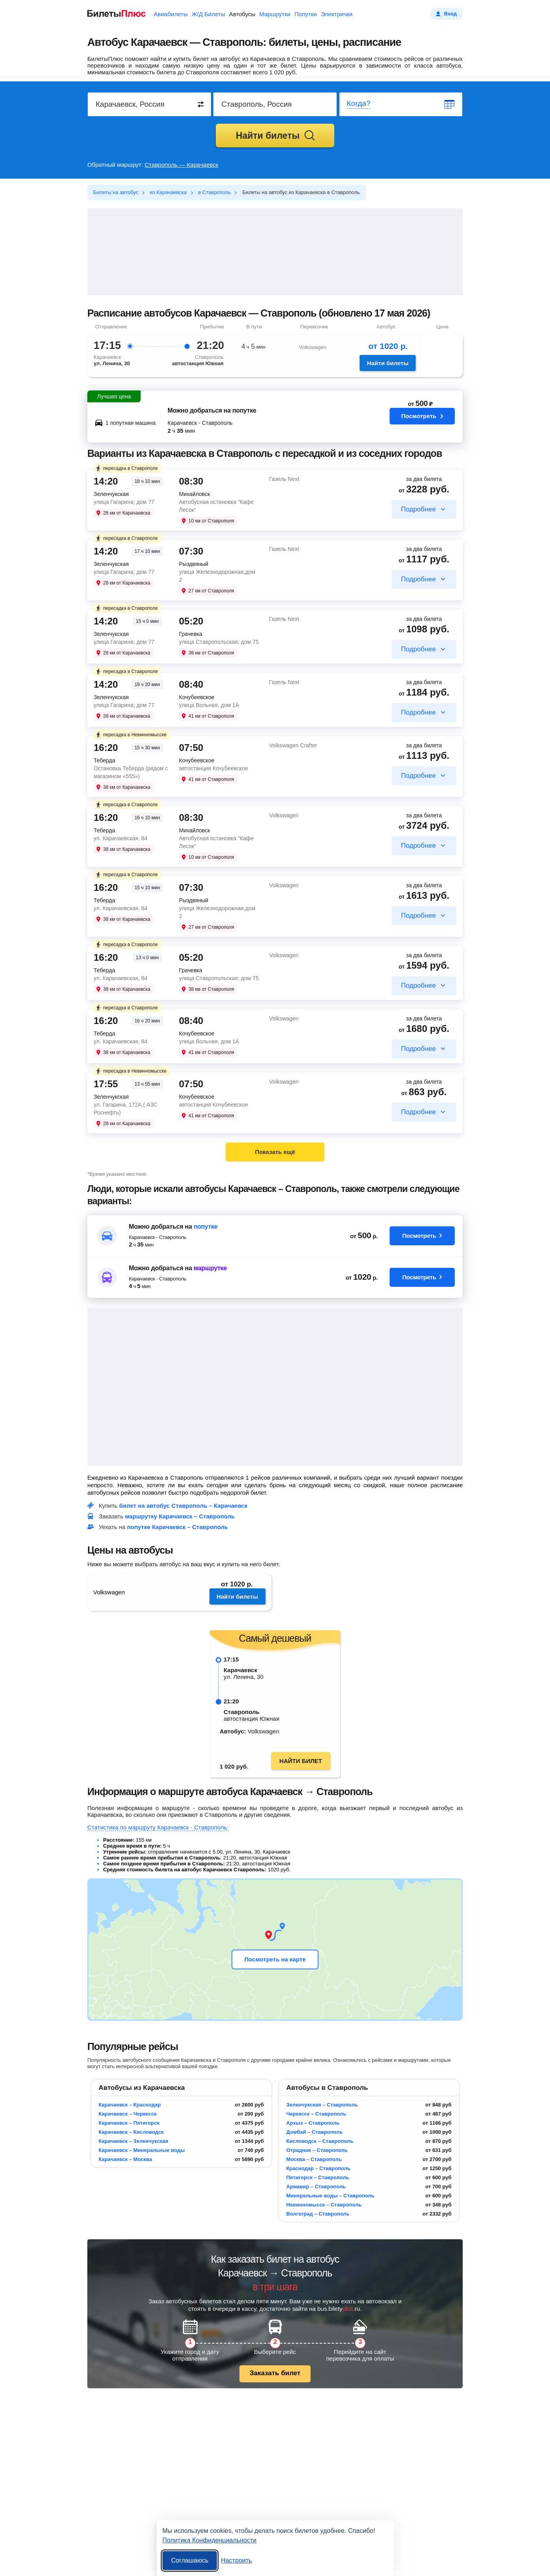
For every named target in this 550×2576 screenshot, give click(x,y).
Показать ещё (275, 1151)
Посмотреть (422, 420)
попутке (206, 1226)
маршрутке (210, 1268)
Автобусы (242, 14)
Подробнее (418, 509)
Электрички (336, 14)
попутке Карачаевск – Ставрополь (177, 1527)
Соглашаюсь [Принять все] (189, 2560)
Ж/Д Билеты (208, 14)
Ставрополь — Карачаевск (181, 164)
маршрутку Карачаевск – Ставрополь (180, 1516)
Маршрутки (274, 14)
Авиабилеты (171, 14)
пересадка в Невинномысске (131, 735)
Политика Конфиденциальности (209, 2540)
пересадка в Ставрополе (126, 468)
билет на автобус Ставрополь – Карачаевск (183, 1505)
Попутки (305, 14)
